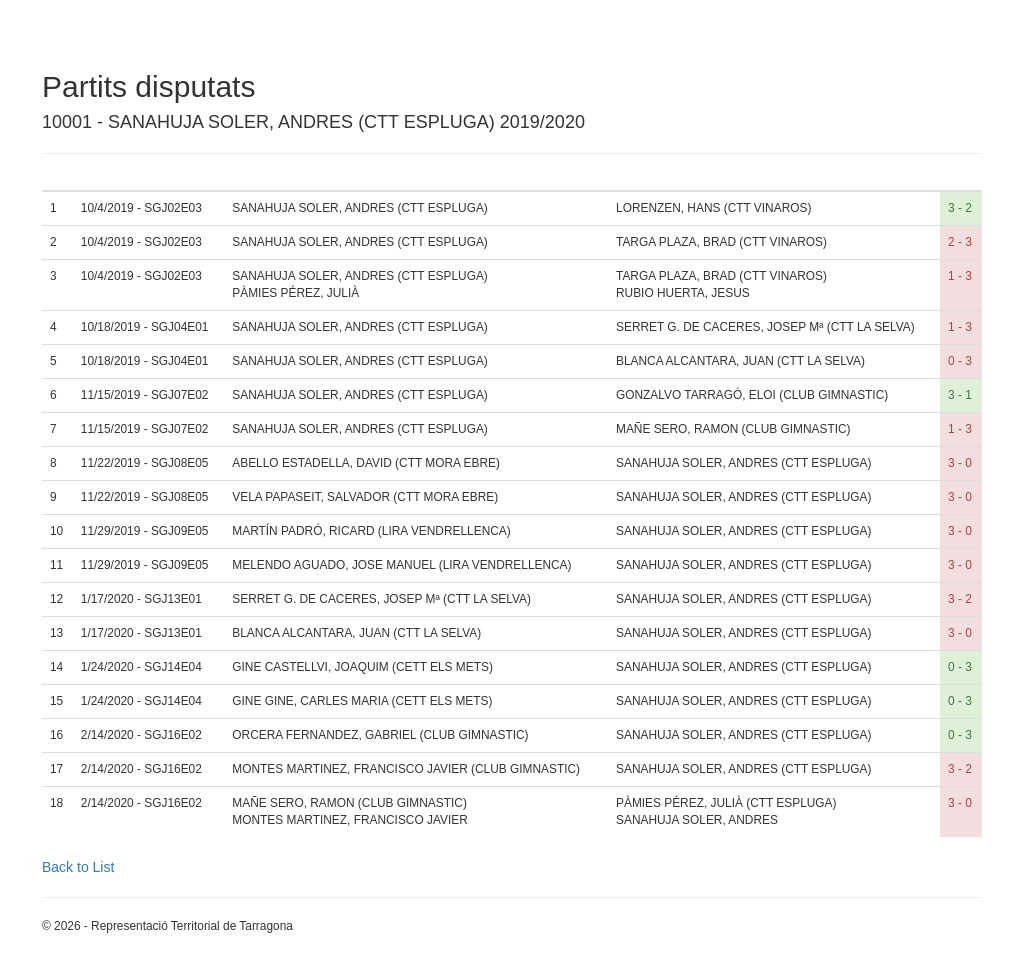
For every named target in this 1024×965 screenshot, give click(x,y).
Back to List (78, 867)
